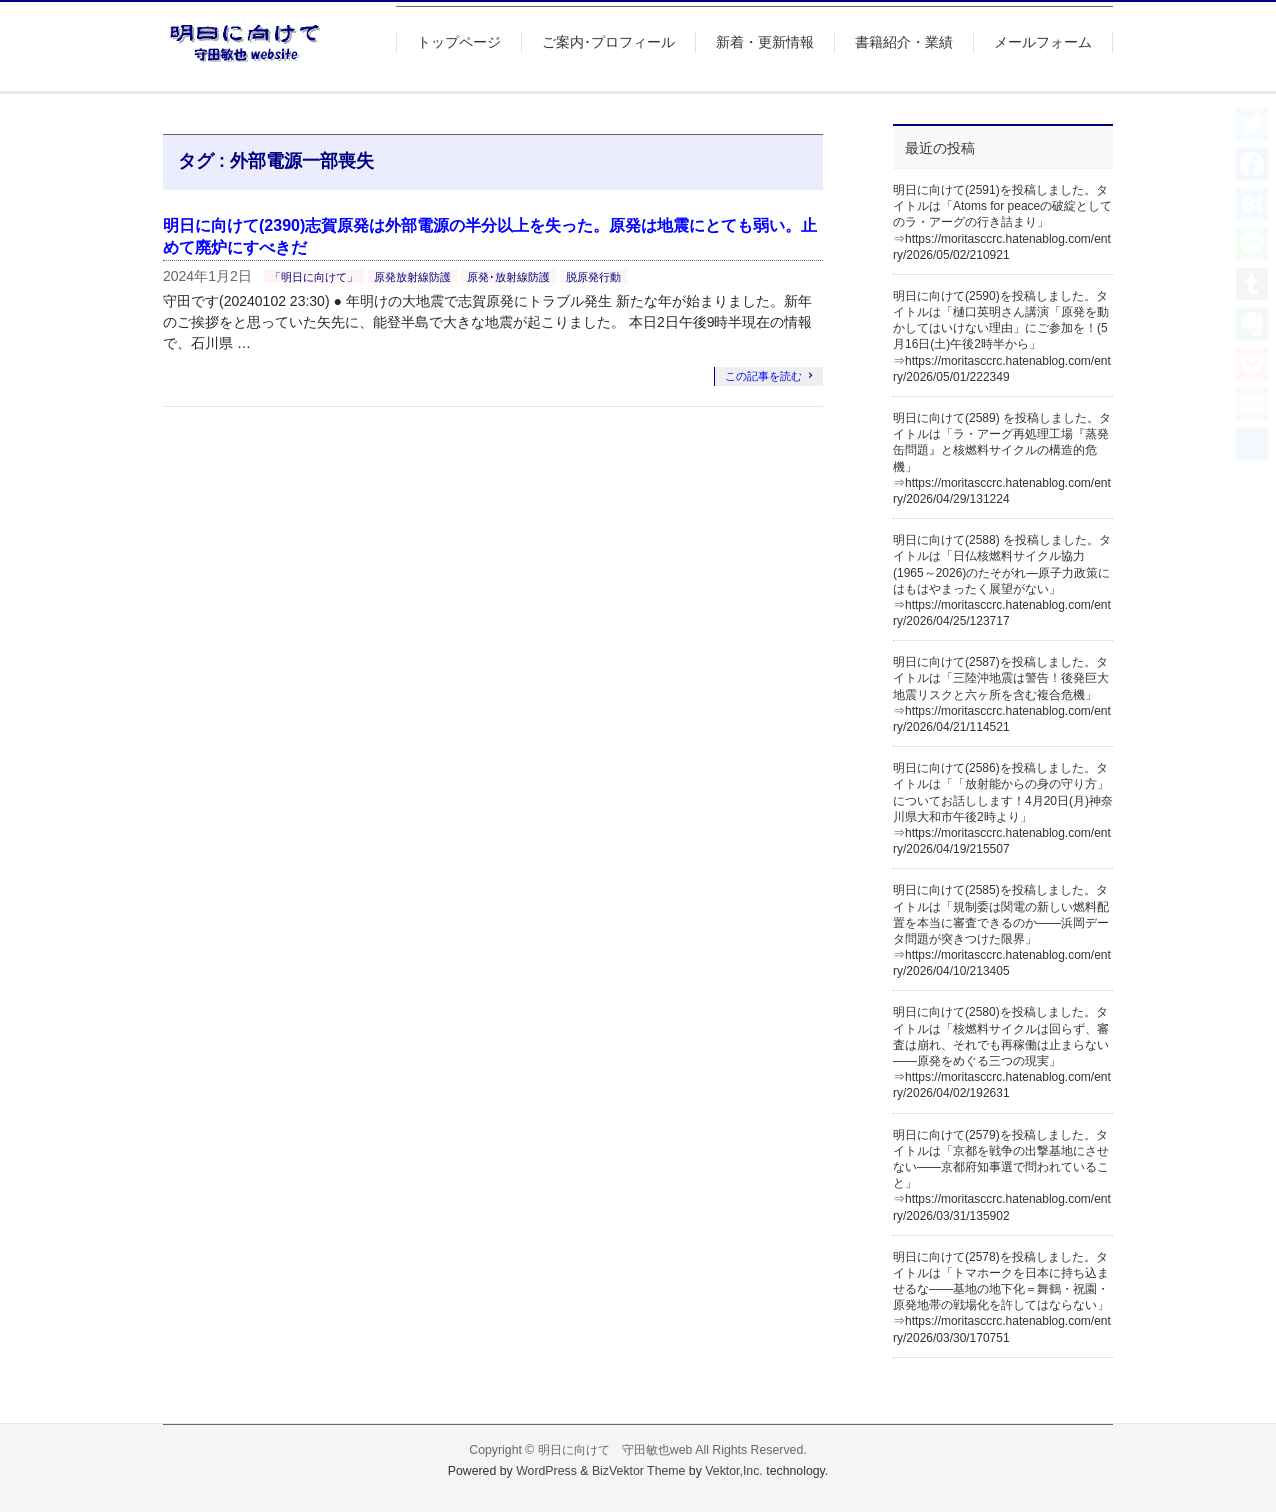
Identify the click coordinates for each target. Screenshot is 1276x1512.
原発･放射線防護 (508, 277)
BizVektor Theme (639, 1471)
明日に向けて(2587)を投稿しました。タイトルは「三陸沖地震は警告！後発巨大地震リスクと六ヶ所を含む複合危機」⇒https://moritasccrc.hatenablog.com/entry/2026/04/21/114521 (1002, 694)
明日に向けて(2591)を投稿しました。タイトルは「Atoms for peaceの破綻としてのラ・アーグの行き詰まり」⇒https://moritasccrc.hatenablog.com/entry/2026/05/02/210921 (1002, 222)
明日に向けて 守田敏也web (615, 1450)
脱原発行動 (593, 277)
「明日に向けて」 (314, 277)
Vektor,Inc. (734, 1471)
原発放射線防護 (412, 277)
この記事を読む (763, 376)
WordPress (546, 1471)
